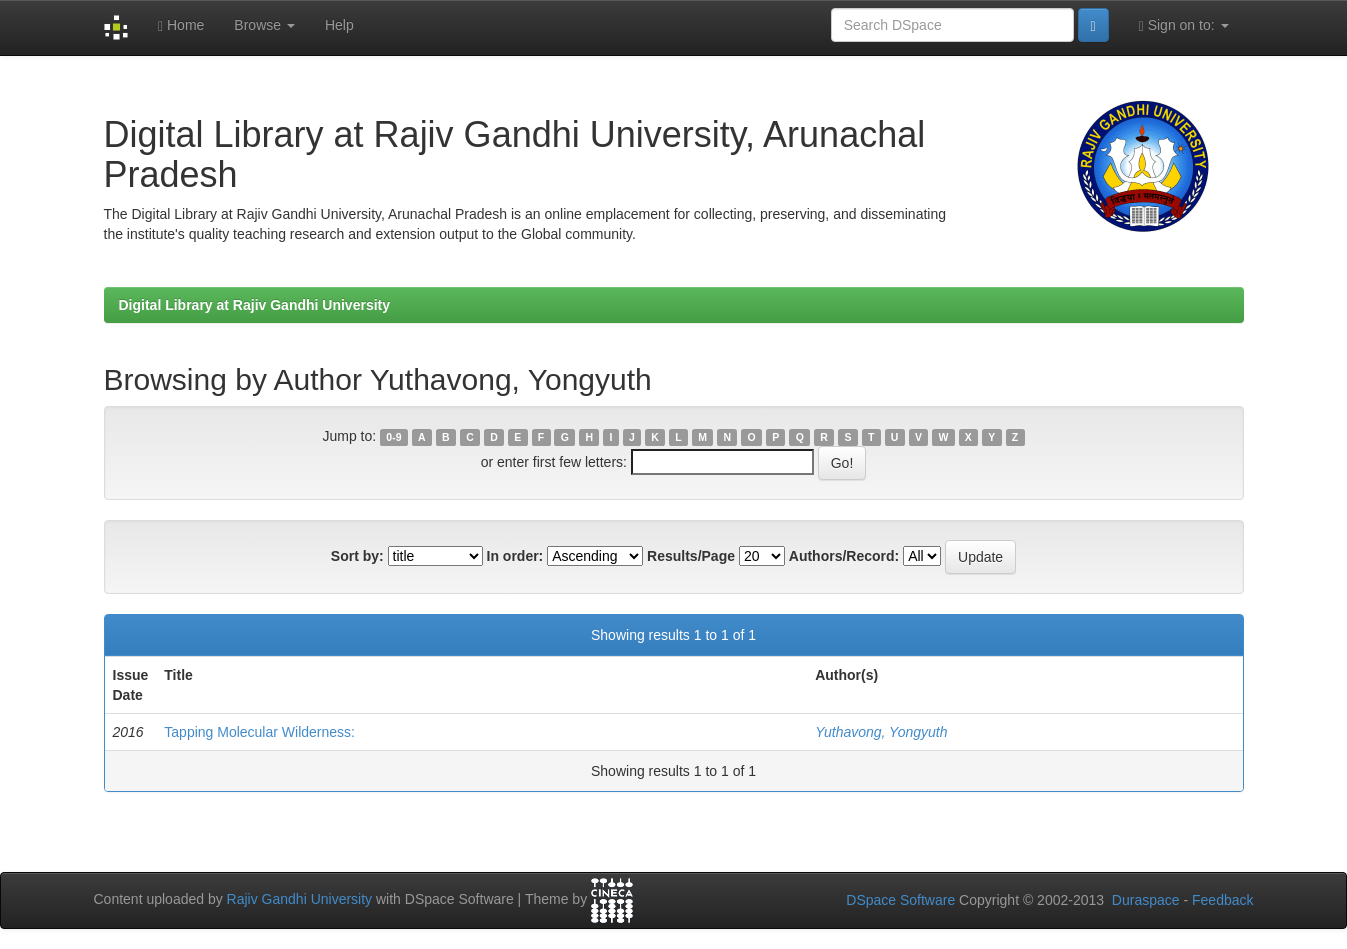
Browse (264, 25)
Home (181, 25)
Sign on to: (1184, 25)
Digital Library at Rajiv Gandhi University (255, 305)
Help (339, 25)
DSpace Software (900, 900)
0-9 (393, 437)
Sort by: (357, 556)
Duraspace (1146, 900)
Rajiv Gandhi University (300, 899)
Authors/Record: (844, 556)
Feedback (1222, 900)
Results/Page (691, 556)
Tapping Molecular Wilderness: (259, 732)
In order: (515, 556)
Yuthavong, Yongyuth (881, 732)
